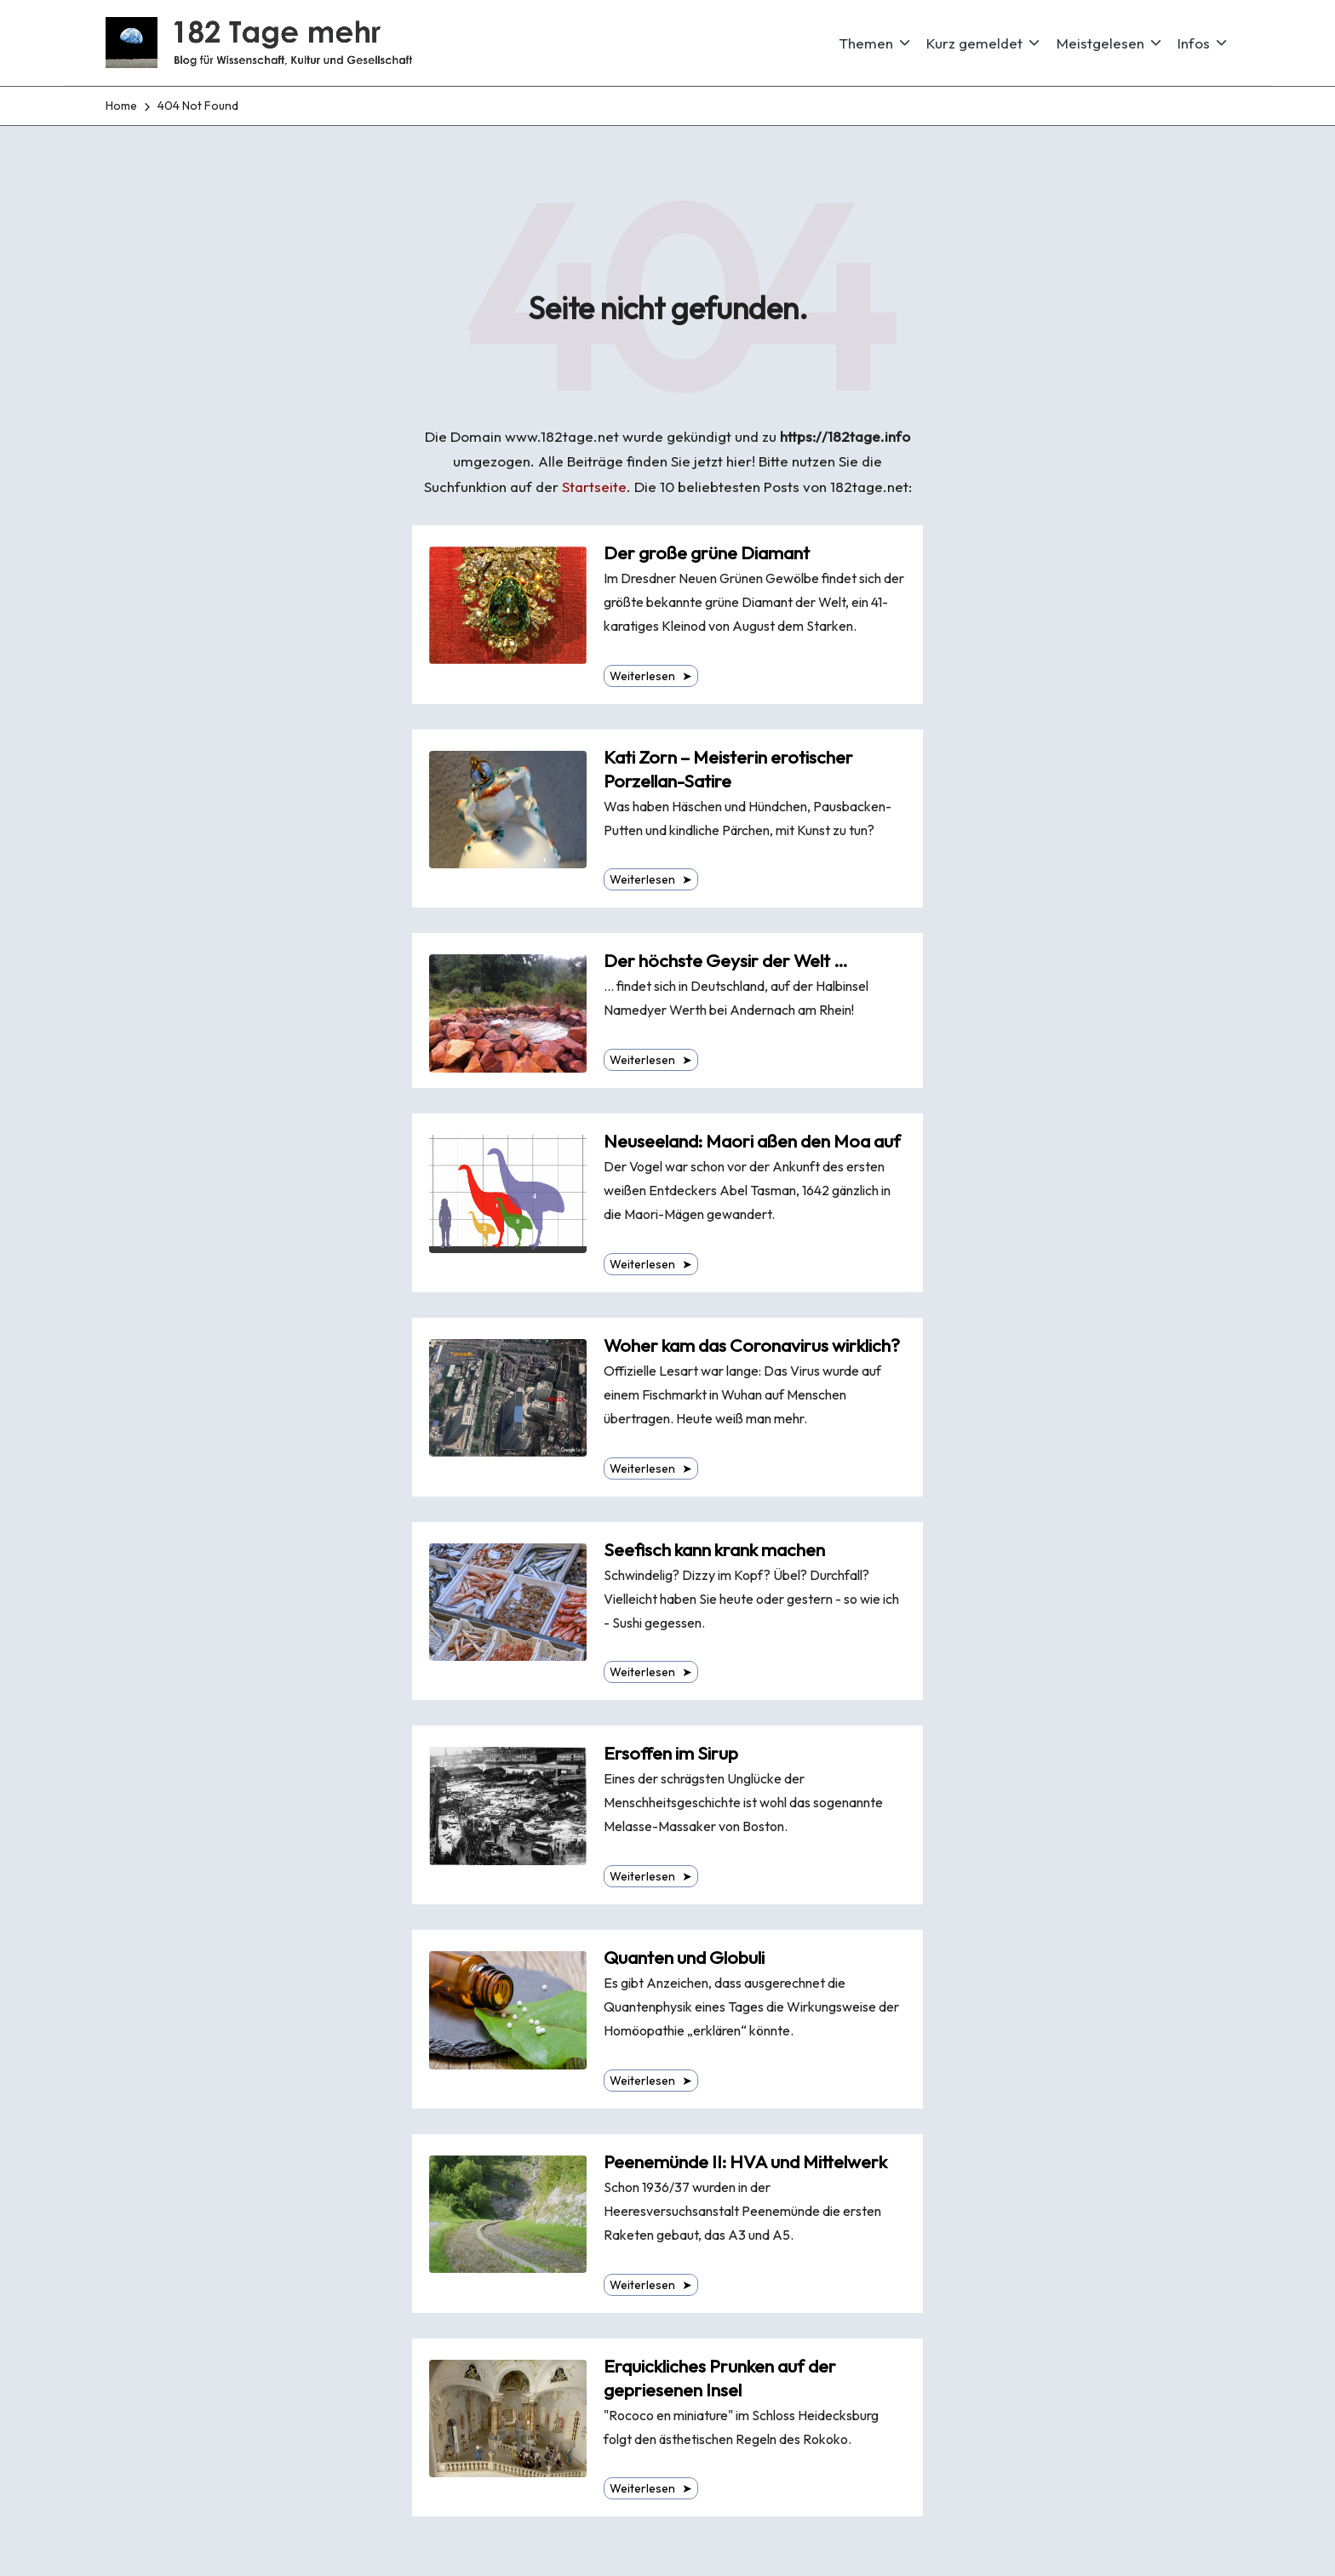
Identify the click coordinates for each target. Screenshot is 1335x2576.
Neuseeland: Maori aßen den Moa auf (752, 1141)
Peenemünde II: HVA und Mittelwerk (745, 2161)
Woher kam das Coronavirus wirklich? (752, 1345)
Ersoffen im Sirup (671, 1753)
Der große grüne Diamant (707, 552)
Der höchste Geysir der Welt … (726, 960)
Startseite (594, 486)
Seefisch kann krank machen (714, 1549)
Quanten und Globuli (684, 1957)
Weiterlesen (651, 676)
